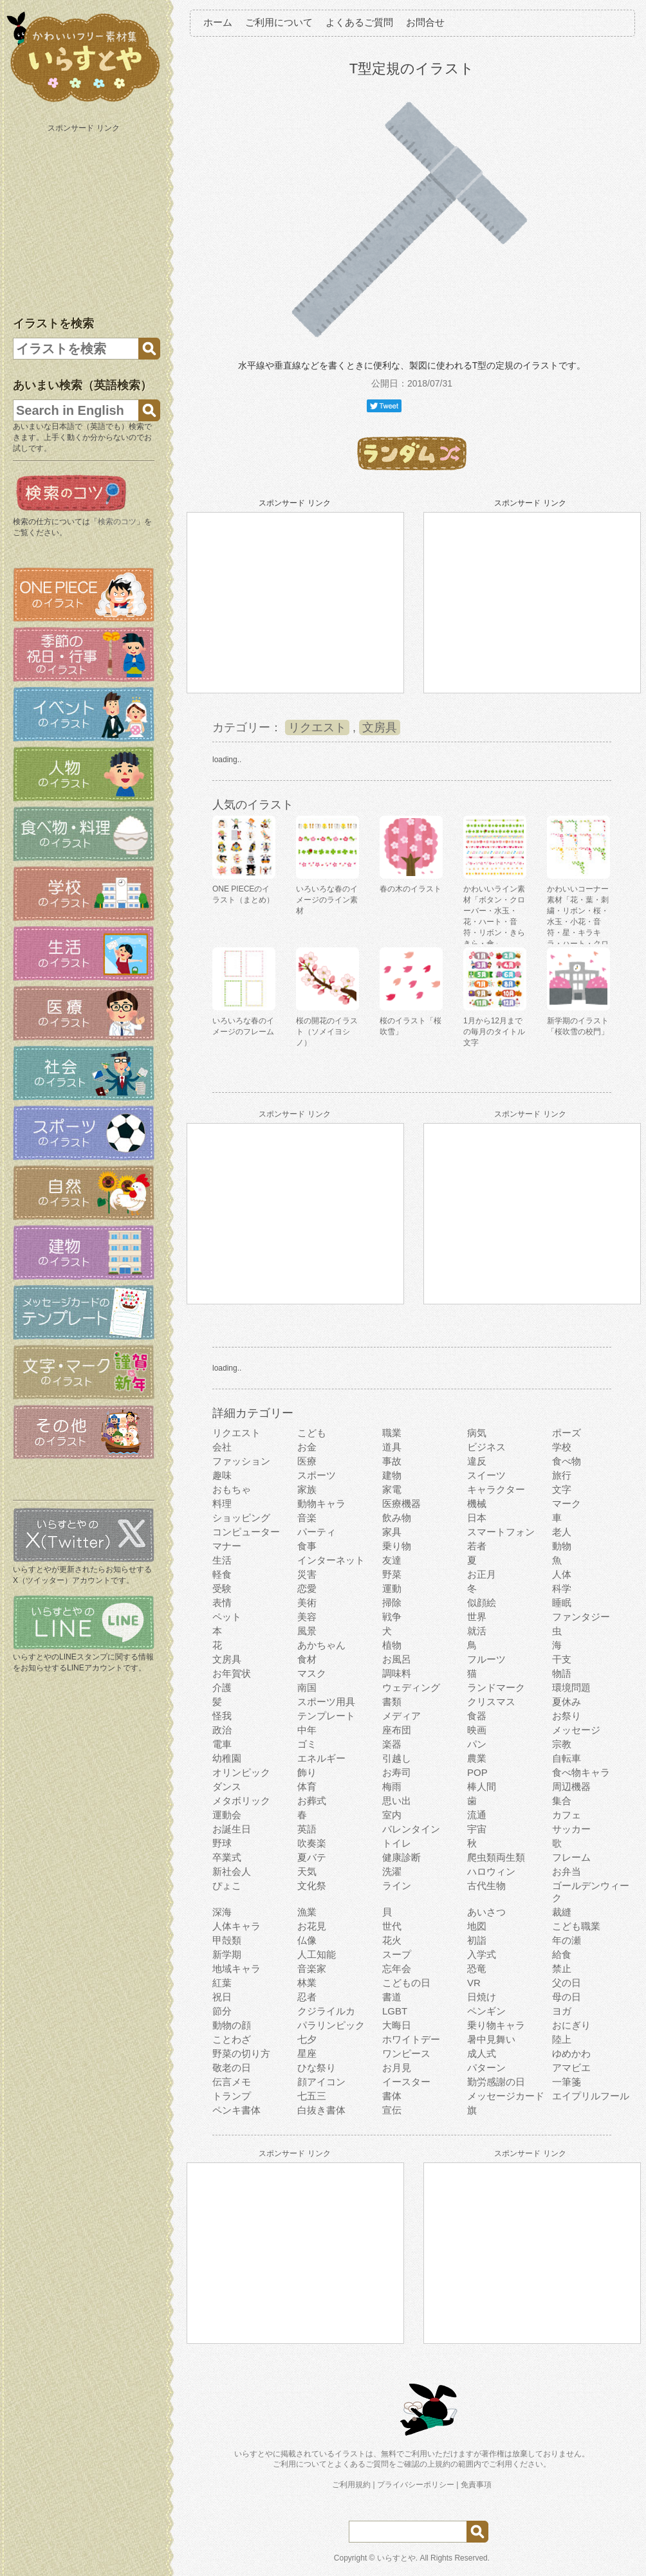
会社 (222, 1446)
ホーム (217, 22)
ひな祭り (316, 2067)
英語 (307, 1828)
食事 (307, 1545)
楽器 (391, 1744)
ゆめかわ (571, 2053)
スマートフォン (501, 1531)
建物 (391, 1475)
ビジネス (486, 1446)
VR (474, 1982)
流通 (476, 1814)
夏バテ (311, 1857)
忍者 (307, 1996)
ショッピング (241, 1517)
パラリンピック (331, 2025)
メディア (401, 1715)
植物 (391, 1645)
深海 (222, 1911)
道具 (391, 1446)
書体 (391, 2095)
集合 (561, 1800)
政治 (222, 1729)
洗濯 (391, 1871)
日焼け (481, 1996)
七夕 (307, 2039)
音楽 (307, 1517)
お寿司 (396, 1772)
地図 (476, 1926)
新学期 (226, 1954)
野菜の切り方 (241, 2053)
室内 (391, 1814)
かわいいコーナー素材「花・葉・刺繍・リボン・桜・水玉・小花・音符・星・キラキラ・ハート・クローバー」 (578, 921)
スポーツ (316, 1475)
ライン (396, 1885)
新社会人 (231, 1871)
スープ (396, 1954)
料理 (222, 1503)
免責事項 (476, 2484)
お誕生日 (231, 1828)
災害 (307, 1574)
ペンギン (486, 2010)
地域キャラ (236, 1968)
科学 (561, 1588)
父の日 (566, 1982)
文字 (561, 1489)
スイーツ (486, 1475)
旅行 (561, 1475)
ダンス (226, 1786)
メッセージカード (505, 2095)
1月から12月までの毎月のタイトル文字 (494, 1031)
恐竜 (476, 1968)
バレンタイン (411, 1828)
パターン (486, 2067)
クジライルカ (326, 2010)
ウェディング (411, 1687)
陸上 (561, 2039)
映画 (476, 1729)
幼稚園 (226, 1758)
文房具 (379, 727)
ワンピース (406, 2053)
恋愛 (307, 1588)
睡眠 (561, 1602)
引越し (396, 1758)
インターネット (331, 1560)
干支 (561, 1659)
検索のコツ (117, 521)
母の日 (566, 1996)
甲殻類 (226, 1940)
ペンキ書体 (236, 2110)
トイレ (396, 1843)
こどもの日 (406, 1982)
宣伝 (391, 2110)
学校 (561, 1446)
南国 (307, 1687)
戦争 (391, 1616)
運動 (391, 1588)
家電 (391, 1489)
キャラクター (496, 1489)
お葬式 (311, 1800)
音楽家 (311, 1968)
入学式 (481, 1954)
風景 (307, 1630)
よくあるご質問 (359, 22)
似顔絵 (481, 1602)
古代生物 (486, 1885)
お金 (307, 1446)
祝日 (222, 1996)
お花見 (311, 1926)
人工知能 (316, 1954)
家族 (307, 1489)
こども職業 (576, 1926)
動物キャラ (321, 1503)
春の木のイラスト (410, 888)
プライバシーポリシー (415, 2484)
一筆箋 (566, 2081)
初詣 (476, 1940)
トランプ (231, 2095)
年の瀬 (566, 1940)
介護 (222, 1687)
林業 (307, 1982)
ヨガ (561, 2010)
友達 (391, 1560)
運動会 (226, 1814)
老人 (561, 1531)
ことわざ (231, 2039)
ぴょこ (226, 1885)
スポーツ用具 (326, 1701)
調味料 (396, 1673)
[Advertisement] (85, 217)
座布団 (396, 1729)
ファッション (241, 1461)
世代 (391, 1926)
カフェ (566, 1814)
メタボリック (241, 1800)
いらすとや (396, 2557)
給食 (561, 1954)
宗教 (561, 1744)
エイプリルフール (590, 2095)
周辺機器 (571, 1786)
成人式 (481, 2053)
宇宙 (476, 1828)
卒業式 (226, 1857)
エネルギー (321, 1758)
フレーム (571, 1857)
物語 (561, 1673)
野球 (222, 1843)
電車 (222, 1744)
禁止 (561, 1968)
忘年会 (396, 1968)
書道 (391, 1996)
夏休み (566, 1701)
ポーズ (566, 1432)
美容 (307, 1616)
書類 (391, 1701)
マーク (566, 1503)
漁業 (307, 1911)
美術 (307, 1602)
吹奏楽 (311, 1843)
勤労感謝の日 (496, 2081)
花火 (391, 1940)
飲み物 (396, 1517)
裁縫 (561, 1911)
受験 (222, 1588)
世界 (476, 1616)
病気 (476, 1432)
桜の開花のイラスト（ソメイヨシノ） (327, 1031)
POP (477, 1772)
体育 (307, 1786)
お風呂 (396, 1659)
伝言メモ (231, 2081)
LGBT (394, 2010)
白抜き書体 (321, 2110)
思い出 (396, 1800)
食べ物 (566, 1461)
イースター (406, 2081)
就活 (476, 1630)
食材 (307, 1659)
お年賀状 (231, 1673)
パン (476, 1744)
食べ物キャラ (581, 1772)
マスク (311, 1673)
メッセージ (576, 1729)
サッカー (571, 1828)
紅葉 (222, 1982)
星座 (307, 2053)
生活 (222, 1560)
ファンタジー (581, 1616)
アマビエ (571, 2067)
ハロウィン (491, 1871)
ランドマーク (496, 1687)
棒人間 (481, 1786)
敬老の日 (231, 2067)
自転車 (566, 1758)
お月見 (396, 2067)
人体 (561, 1574)
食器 (476, 1715)
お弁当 (566, 1871)
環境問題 (571, 1687)
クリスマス (491, 1701)
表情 (222, 1602)
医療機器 (401, 1503)
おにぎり (571, 2025)
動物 (561, 1545)
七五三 (311, 2095)
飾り (307, 1772)
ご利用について (279, 22)
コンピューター (246, 1531)
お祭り (566, 1715)
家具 (391, 1531)
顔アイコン (321, 2081)
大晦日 (396, 2025)
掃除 (391, 1602)
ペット (226, 1616)
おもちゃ (231, 1489)
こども (311, 1432)
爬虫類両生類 (496, 1857)
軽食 (222, 1574)
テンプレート (326, 1715)
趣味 (222, 1475)
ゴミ (307, 1744)
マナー (226, 1545)
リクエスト (317, 727)
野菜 (391, 1574)
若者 (476, 1545)
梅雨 (391, 1786)
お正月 (481, 1574)
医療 (307, 1461)
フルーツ (486, 1659)
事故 (391, 1461)
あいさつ (486, 1911)
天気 (307, 1871)
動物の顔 (231, 2025)
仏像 (307, 1940)
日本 (476, 1517)
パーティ (316, 1531)
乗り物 (396, 1545)
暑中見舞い (491, 2039)
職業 (391, 1432)
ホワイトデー (411, 2039)
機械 (476, 1503)
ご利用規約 (351, 2484)
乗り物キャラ (496, 2025)
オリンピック (241, 1772)
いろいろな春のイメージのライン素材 (327, 899)
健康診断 (401, 1857)
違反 (476, 1461)
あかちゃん (321, 1645)
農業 (476, 1758)
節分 (222, 2010)
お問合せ (425, 22)
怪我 (222, 1715)
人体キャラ (236, 1926)
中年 (307, 1729)
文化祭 (311, 1885)
